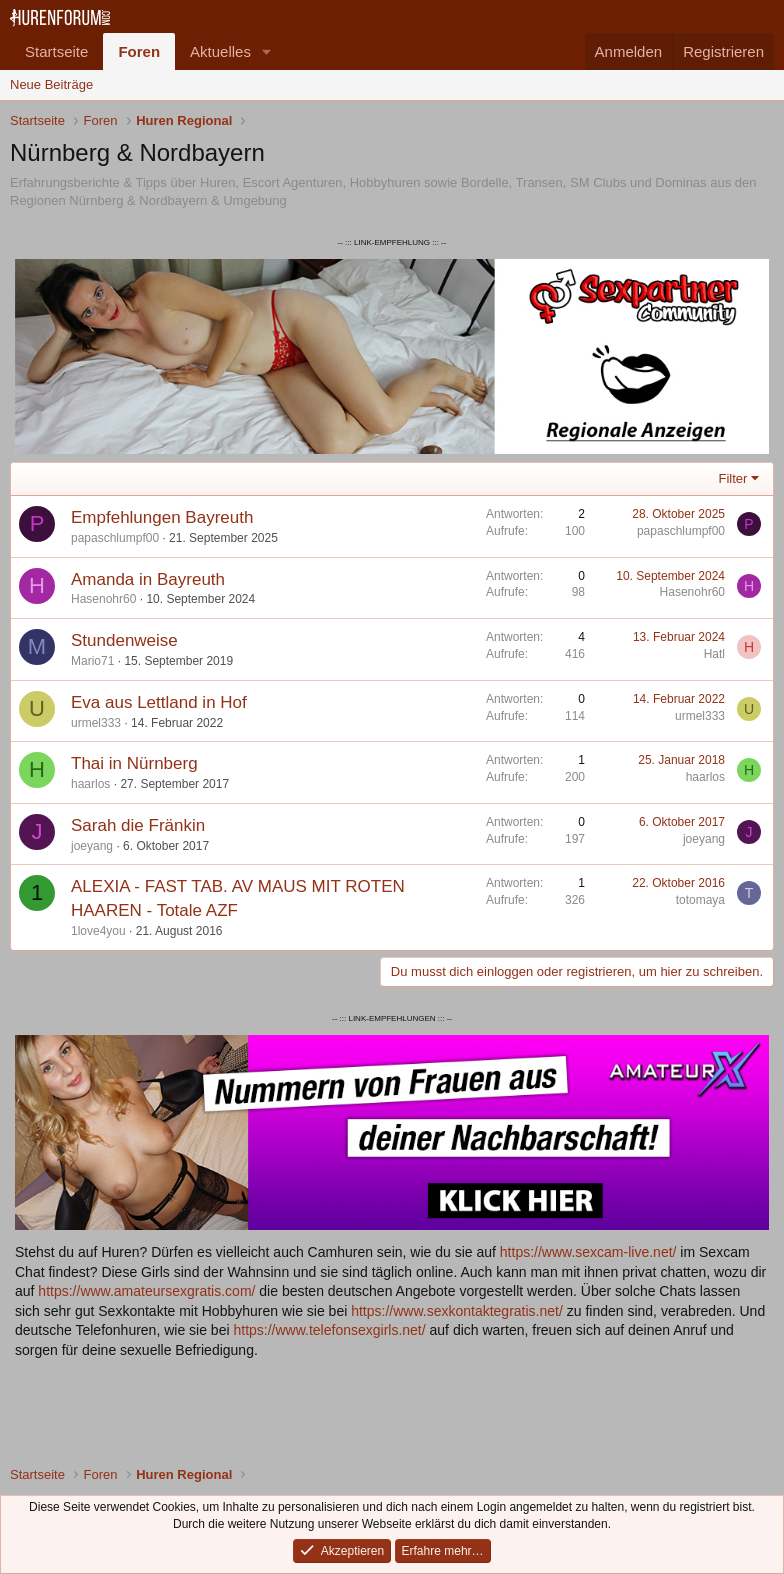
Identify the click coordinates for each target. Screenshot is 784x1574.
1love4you (98, 931)
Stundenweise (124, 640)
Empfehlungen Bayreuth (162, 517)
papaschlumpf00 (115, 538)
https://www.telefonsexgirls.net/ (329, 1330)
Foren (139, 51)
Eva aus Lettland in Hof (159, 702)
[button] (267, 51)
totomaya (700, 900)
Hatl (714, 654)
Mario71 (92, 661)
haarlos (90, 784)
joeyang (92, 846)
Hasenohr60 (103, 599)
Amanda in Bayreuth (148, 579)
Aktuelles (220, 51)
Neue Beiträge (51, 84)
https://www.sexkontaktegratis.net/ (457, 1311)
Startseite (56, 51)
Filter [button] (733, 478)
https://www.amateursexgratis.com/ (146, 1291)
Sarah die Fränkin (138, 825)
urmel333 (96, 723)
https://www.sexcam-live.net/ (588, 1252)
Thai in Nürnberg (134, 763)
